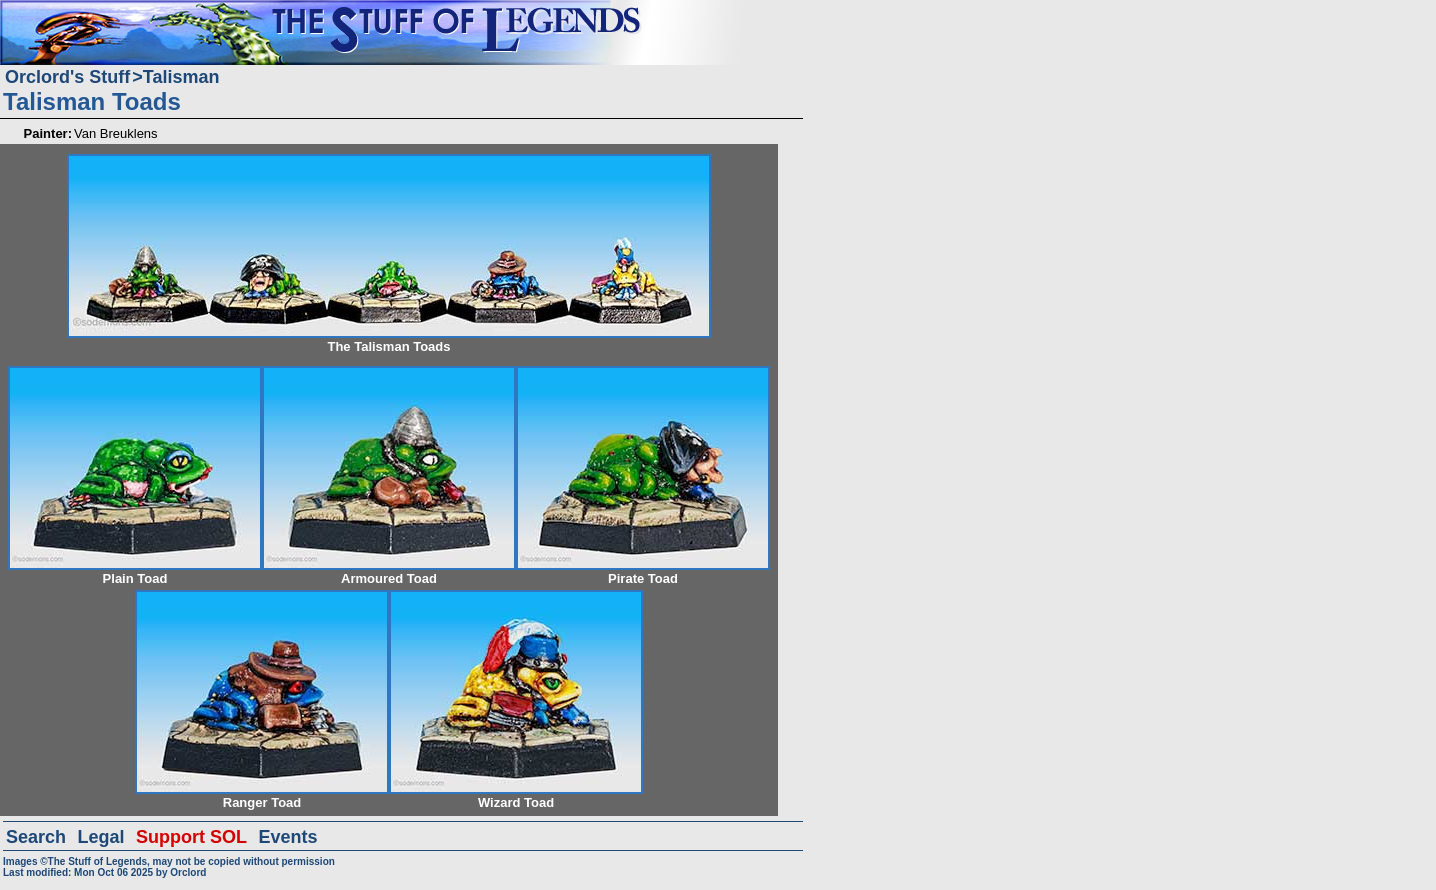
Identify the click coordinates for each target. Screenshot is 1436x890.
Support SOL (191, 837)
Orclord (188, 872)
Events (287, 837)
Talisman (181, 77)
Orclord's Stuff (67, 77)
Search (36, 837)
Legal (101, 837)
